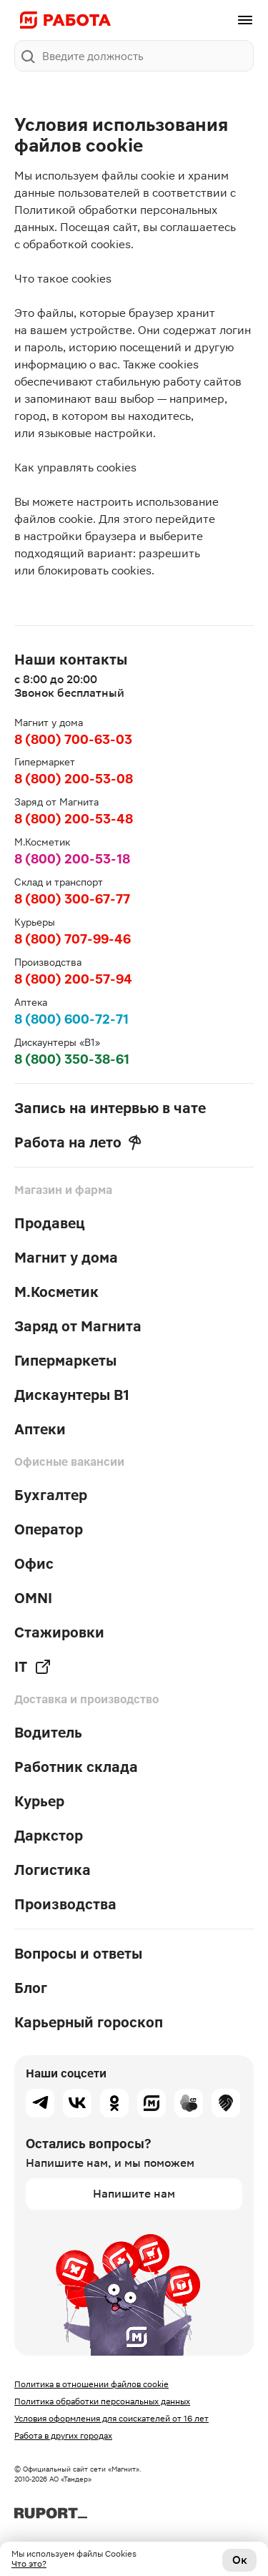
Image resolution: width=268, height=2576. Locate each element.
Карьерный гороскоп (88, 2022)
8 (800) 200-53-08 (73, 778)
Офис (34, 1563)
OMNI (33, 1598)
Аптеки (40, 1429)
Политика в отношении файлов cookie (91, 2384)
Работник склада (76, 1767)
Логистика (52, 1870)
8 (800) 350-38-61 (71, 1059)
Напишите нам (134, 2193)
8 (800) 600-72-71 (71, 1019)
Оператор (48, 1529)
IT (32, 1666)
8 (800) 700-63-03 (73, 739)
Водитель (48, 1732)
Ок (239, 2560)
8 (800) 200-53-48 (73, 818)
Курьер (39, 1801)
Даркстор (48, 1835)
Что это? (28, 2564)
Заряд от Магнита (78, 1326)
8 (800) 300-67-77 (72, 898)
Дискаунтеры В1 (71, 1395)
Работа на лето (78, 1142)
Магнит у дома (66, 1257)
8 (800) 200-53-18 (72, 858)
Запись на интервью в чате (110, 1108)
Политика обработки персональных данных (102, 2401)
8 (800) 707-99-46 (72, 938)
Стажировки (59, 1632)
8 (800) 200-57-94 (73, 978)
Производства (65, 1904)
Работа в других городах (63, 2436)
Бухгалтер (50, 1495)
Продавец (49, 1223)
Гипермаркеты (65, 1360)
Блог (30, 1988)
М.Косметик (56, 1292)
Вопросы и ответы (78, 1953)
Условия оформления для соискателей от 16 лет (111, 2419)
